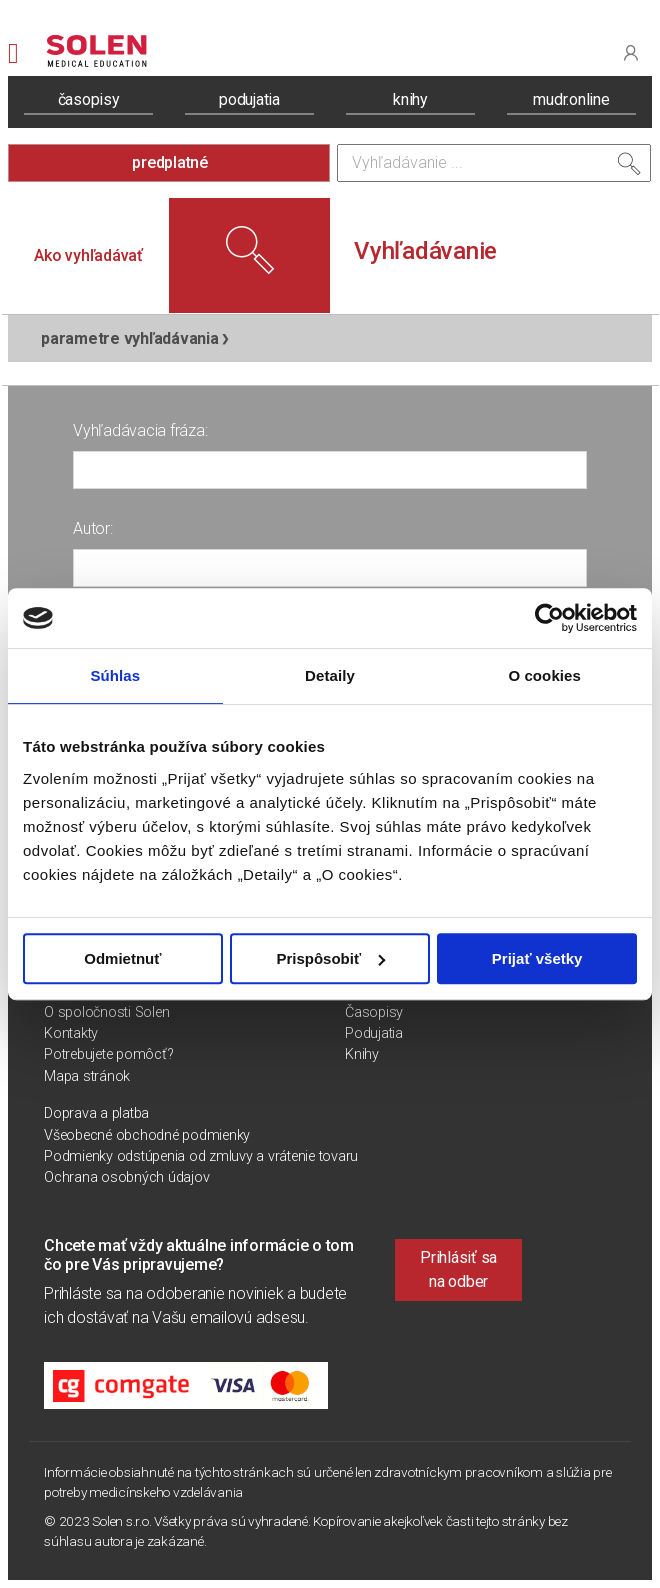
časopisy (89, 99)
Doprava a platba (96, 1113)
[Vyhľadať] (629, 168)
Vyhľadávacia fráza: (140, 430)
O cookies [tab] (544, 675)
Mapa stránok (87, 1076)
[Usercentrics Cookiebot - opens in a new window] (549, 618)
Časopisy (374, 1012)
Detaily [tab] (330, 675)
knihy (410, 99)
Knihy (362, 1054)
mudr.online (571, 99)
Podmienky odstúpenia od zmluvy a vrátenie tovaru (201, 1156)
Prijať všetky (537, 958)
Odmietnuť (122, 958)
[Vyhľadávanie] (494, 163)
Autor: (93, 528)
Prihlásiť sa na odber (458, 1269)
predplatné (170, 162)
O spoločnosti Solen (106, 1012)
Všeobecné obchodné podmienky (147, 1135)
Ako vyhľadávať (88, 255)
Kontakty (71, 1033)
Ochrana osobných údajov (126, 1177)
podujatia (249, 99)
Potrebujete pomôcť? (108, 1054)
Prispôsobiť (330, 958)
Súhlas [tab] (115, 675)
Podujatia (374, 1033)
